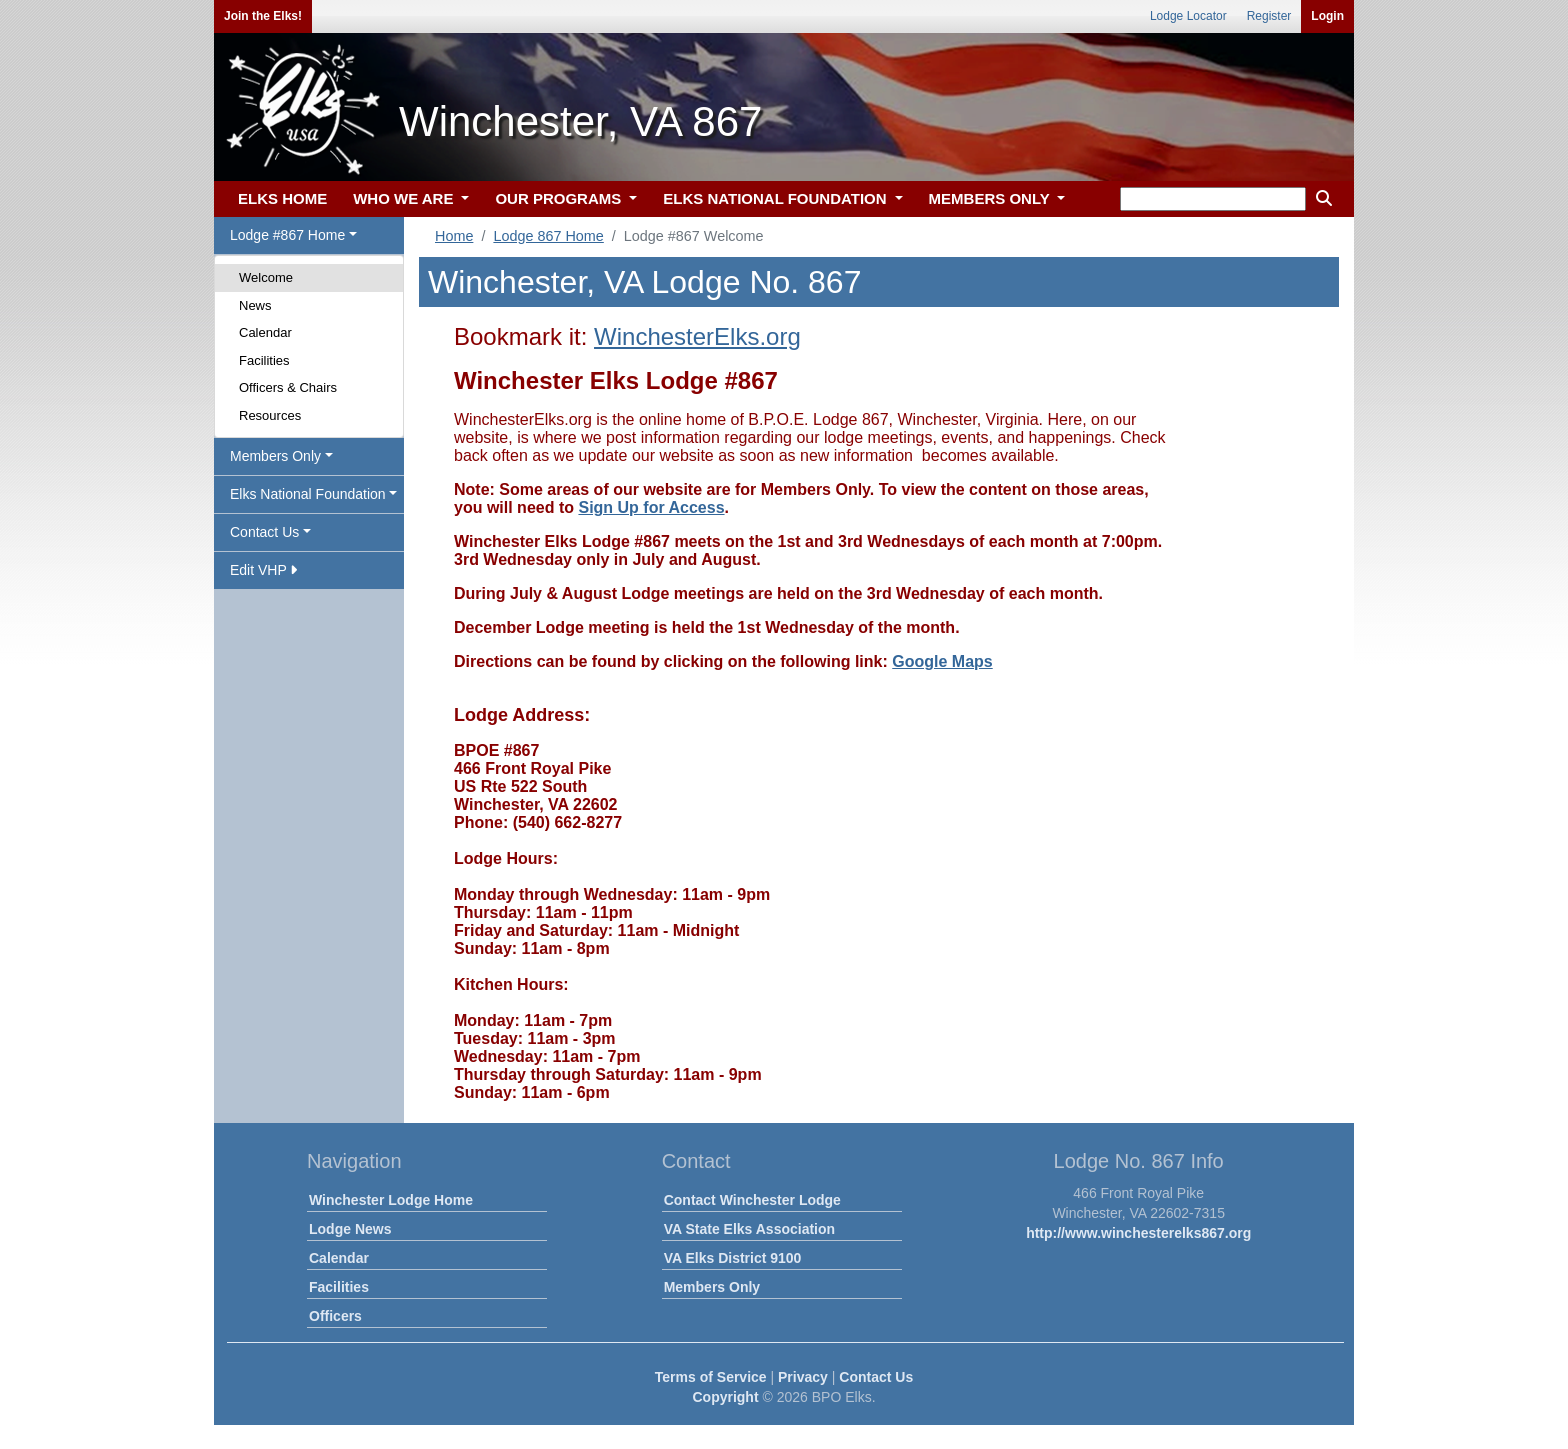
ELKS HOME (282, 198)
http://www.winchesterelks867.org (1138, 1233)
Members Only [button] (275, 456)
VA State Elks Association (749, 1229)
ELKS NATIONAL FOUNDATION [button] (777, 198)
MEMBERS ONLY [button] (991, 198)
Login (1327, 16)
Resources (270, 415)
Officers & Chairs (288, 387)
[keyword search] (1213, 199)
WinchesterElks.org (697, 336)
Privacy (803, 1377)
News (255, 305)
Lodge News (350, 1229)
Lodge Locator (1188, 16)
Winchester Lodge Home (391, 1200)
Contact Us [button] (264, 532)
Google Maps (942, 661)
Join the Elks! (263, 16)
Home (454, 236)
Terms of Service (711, 1377)
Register (1269, 16)
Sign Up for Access (651, 507)
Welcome (266, 277)
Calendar (265, 332)
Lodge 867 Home (548, 236)
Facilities (264, 360)
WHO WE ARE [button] (405, 198)
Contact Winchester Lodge (752, 1200)
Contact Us (876, 1377)
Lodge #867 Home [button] (287, 235)
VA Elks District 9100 (733, 1258)
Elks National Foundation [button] (308, 494)
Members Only (712, 1287)
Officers (335, 1316)
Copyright (725, 1397)
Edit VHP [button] (263, 570)
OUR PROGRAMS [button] (560, 198)
